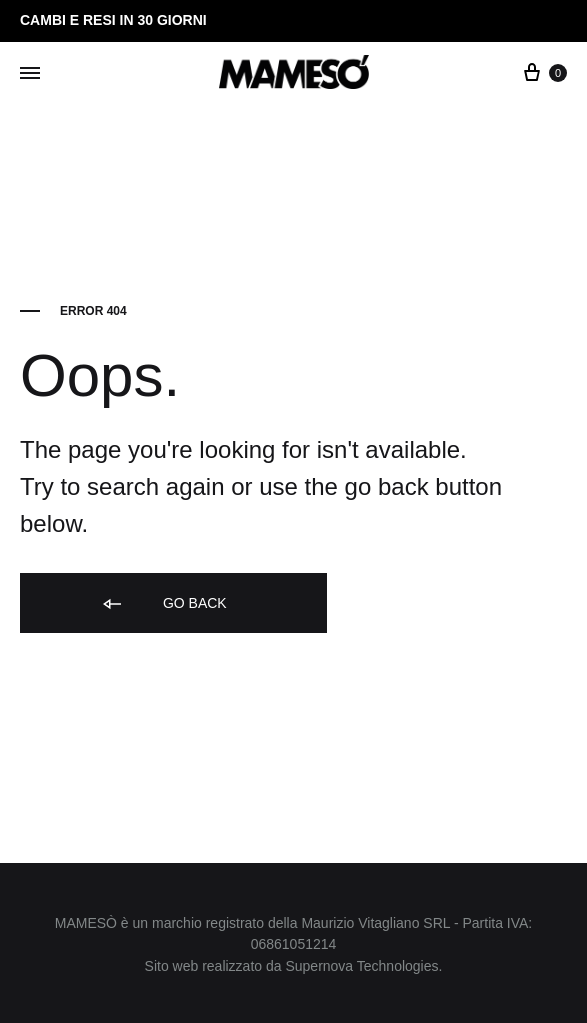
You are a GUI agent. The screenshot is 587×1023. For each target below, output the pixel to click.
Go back (163, 604)
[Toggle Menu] (30, 74)
